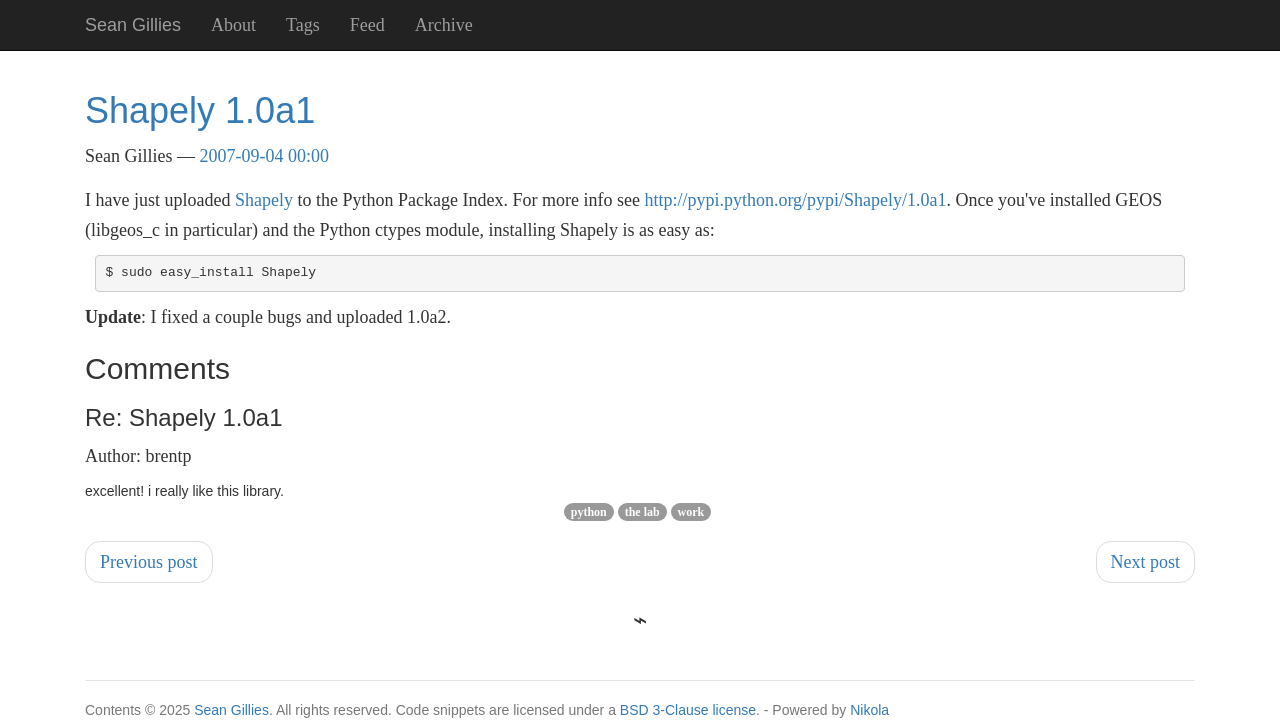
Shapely (264, 200)
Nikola (869, 710)
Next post (1146, 562)
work (691, 512)
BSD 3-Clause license (688, 710)
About (233, 25)
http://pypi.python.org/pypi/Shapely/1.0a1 (795, 200)
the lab (642, 512)
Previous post (149, 562)
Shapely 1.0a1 (200, 110)
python (589, 512)
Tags (303, 25)
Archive (444, 25)
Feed (367, 25)
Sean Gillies (231, 710)
